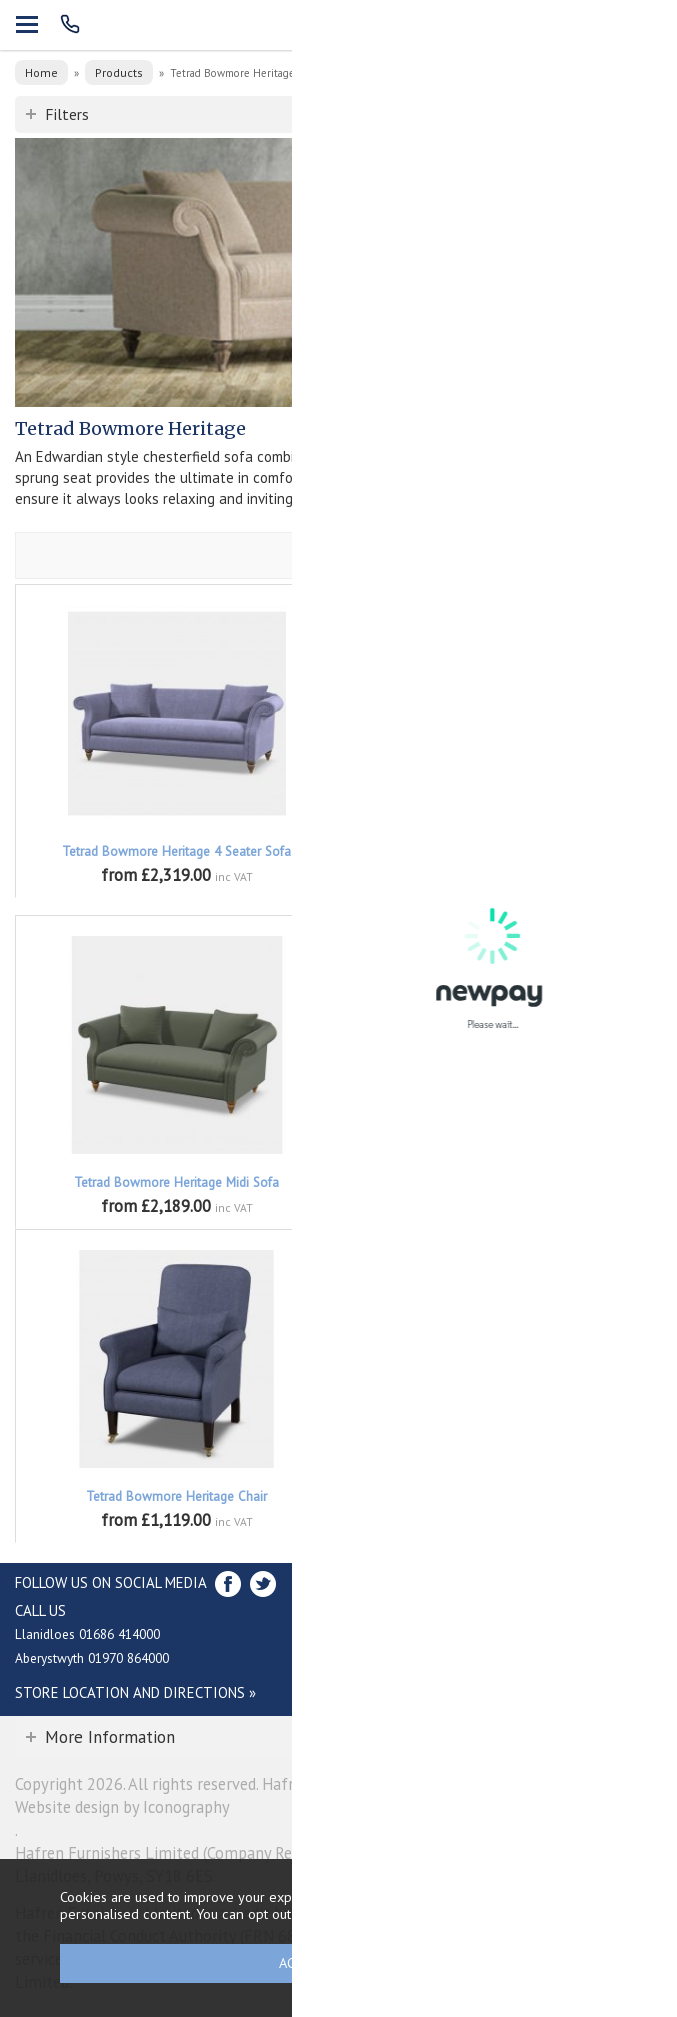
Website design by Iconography (122, 1807)
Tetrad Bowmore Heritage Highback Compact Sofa (500, 860)
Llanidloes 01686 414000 (87, 1634)
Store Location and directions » (135, 1692)
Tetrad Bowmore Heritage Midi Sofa (176, 1182)
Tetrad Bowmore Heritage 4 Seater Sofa (176, 851)
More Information (110, 1737)
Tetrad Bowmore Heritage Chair (176, 1496)
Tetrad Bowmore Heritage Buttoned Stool (500, 1496)
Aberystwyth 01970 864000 (92, 1658)
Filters (67, 114)
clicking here (508, 1913)
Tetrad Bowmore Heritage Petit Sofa (500, 1182)
